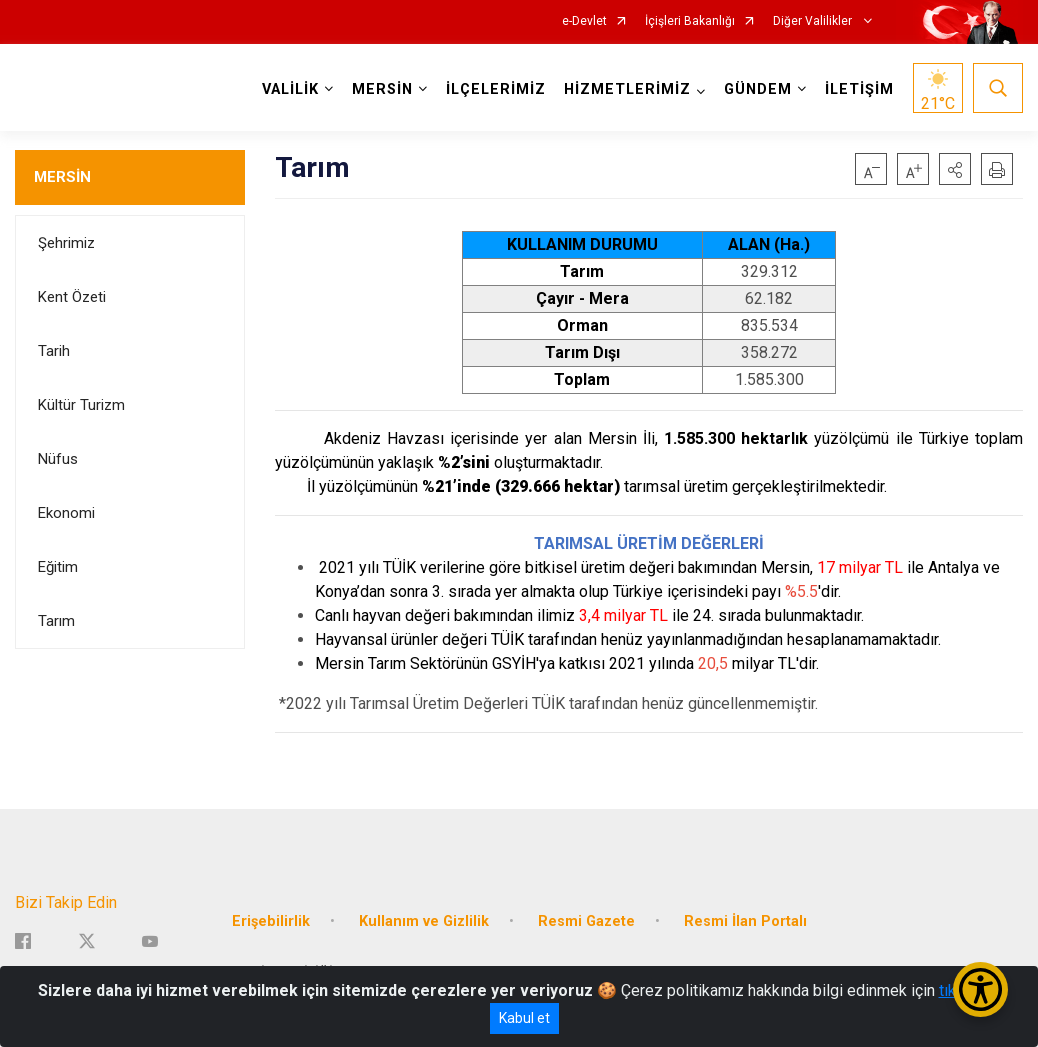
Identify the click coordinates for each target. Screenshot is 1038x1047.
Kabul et (524, 1018)
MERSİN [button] (382, 89)
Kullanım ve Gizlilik (424, 921)
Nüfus (58, 459)
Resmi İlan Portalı (745, 921)
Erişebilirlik (271, 921)
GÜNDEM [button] (758, 89)
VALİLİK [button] (290, 89)
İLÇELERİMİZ (496, 89)
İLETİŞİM (859, 89)
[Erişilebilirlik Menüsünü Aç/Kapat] (980, 989)
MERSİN (62, 177)
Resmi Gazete (586, 921)
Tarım (56, 621)
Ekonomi (66, 513)
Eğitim (58, 567)
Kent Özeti (72, 297)
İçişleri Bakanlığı (690, 21)
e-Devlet (584, 21)
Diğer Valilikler (814, 21)
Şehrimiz (66, 243)
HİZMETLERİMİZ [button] (627, 89)
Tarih (54, 351)
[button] (955, 169)
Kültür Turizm (81, 405)
